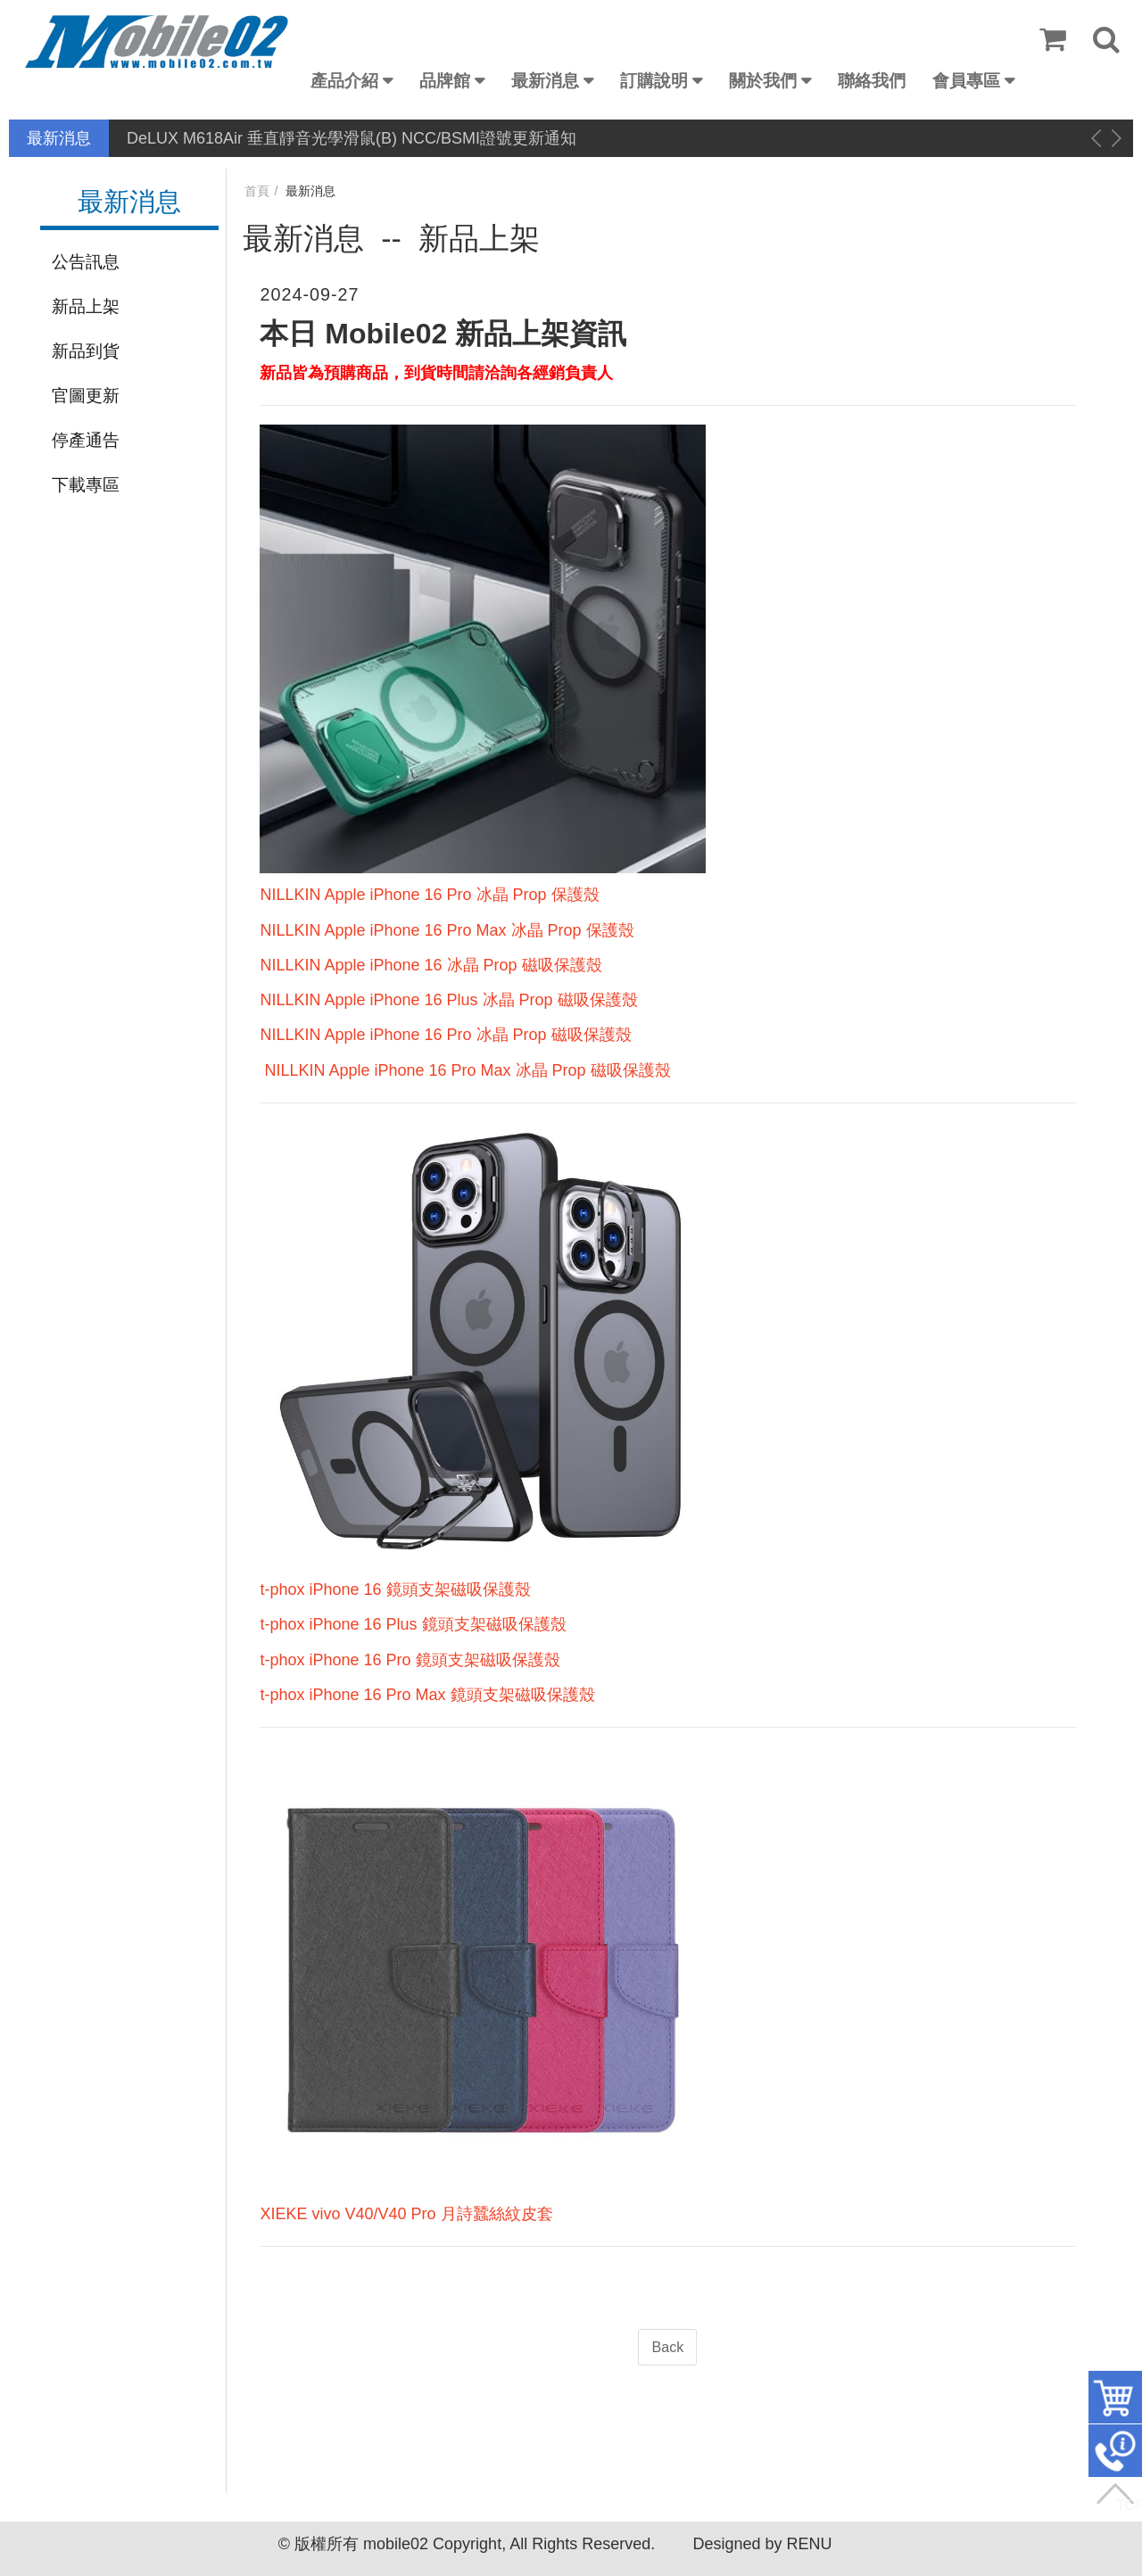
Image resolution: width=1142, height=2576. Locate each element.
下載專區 (86, 484)
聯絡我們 (872, 80)
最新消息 (545, 80)
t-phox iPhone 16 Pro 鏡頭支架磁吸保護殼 (409, 1660)
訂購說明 (654, 80)
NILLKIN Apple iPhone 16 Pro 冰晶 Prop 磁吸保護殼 (445, 1035)
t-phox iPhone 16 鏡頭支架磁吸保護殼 (395, 1589)
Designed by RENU (762, 2544)
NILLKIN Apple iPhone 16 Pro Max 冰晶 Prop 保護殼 (446, 930)
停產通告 (86, 440)
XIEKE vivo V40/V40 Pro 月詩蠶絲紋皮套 (406, 2214)
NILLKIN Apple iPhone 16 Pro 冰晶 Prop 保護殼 (429, 895)
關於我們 (763, 80)
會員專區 (966, 80)
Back (667, 2347)
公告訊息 (86, 261)
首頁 (256, 191)
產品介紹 (344, 80)
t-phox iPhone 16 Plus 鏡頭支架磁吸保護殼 (413, 1624)
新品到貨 (86, 351)
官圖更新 (86, 395)
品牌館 (444, 80)
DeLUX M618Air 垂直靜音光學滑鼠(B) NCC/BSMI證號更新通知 (351, 138)
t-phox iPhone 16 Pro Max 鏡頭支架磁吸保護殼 (427, 1695)
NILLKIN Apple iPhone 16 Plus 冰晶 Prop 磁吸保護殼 (448, 1000)
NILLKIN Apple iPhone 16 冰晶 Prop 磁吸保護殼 (430, 965)
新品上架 (86, 306)
